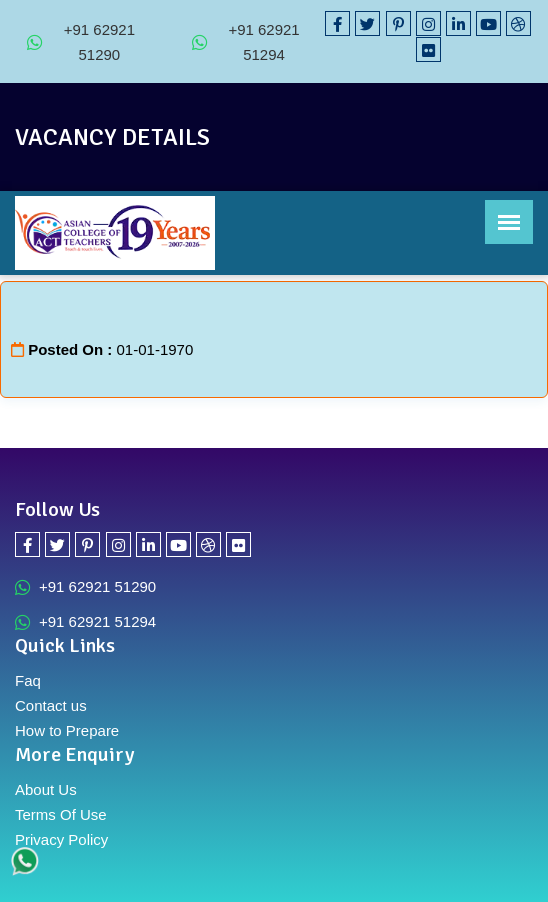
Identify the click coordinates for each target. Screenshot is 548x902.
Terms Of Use (61, 814)
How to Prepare (67, 730)
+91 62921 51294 (246, 42)
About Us (46, 789)
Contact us (51, 705)
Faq (28, 680)
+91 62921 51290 (81, 42)
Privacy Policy (61, 839)
